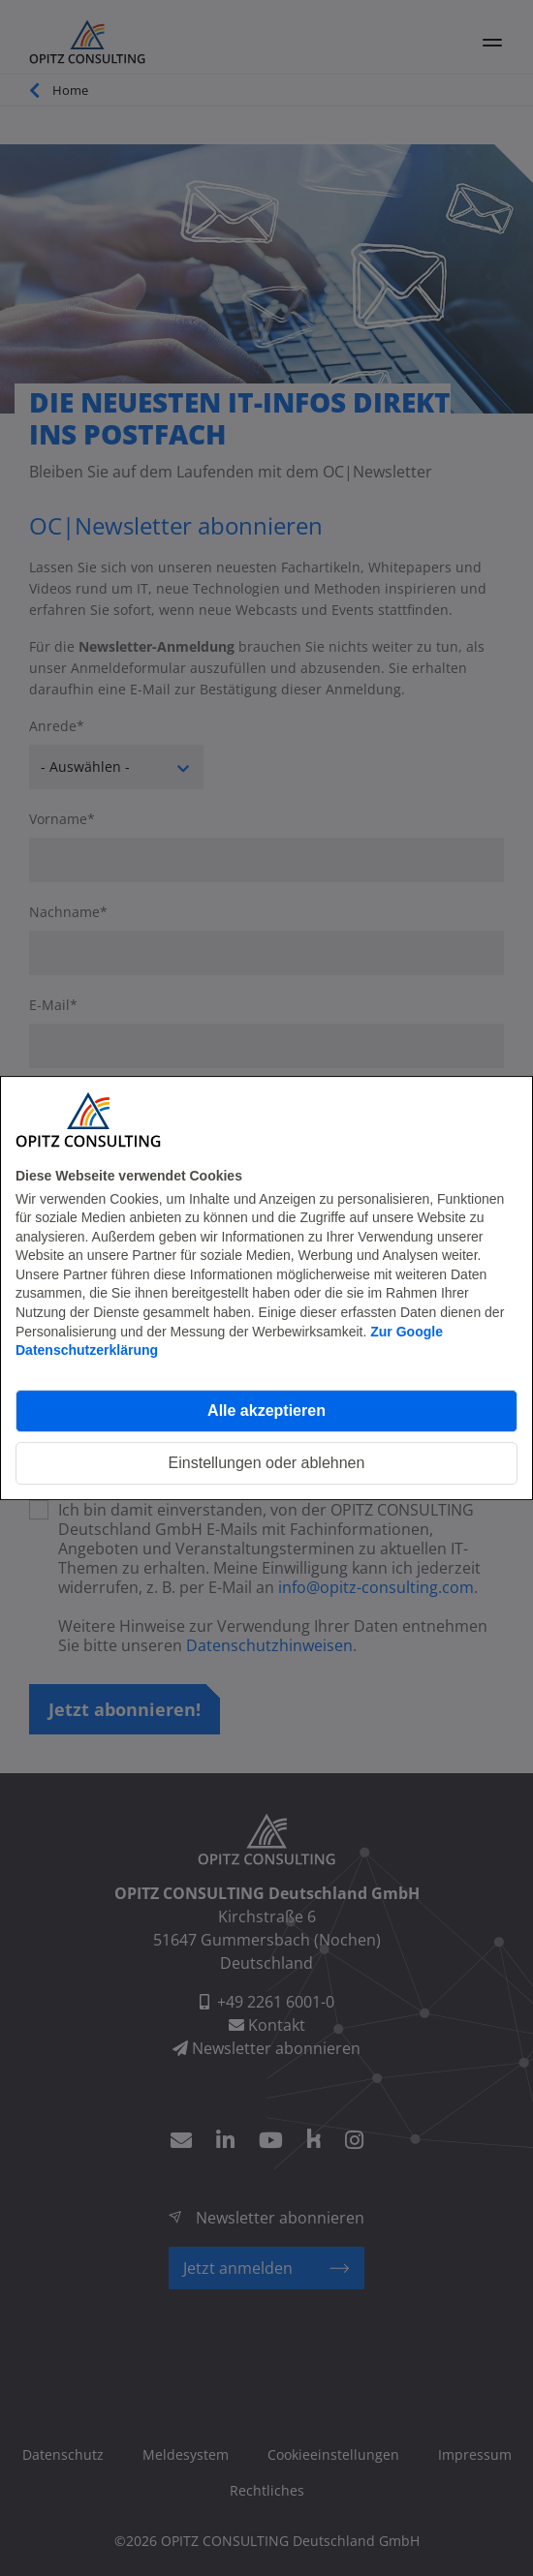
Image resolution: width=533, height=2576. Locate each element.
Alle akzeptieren (266, 1410)
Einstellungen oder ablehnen (267, 1463)
